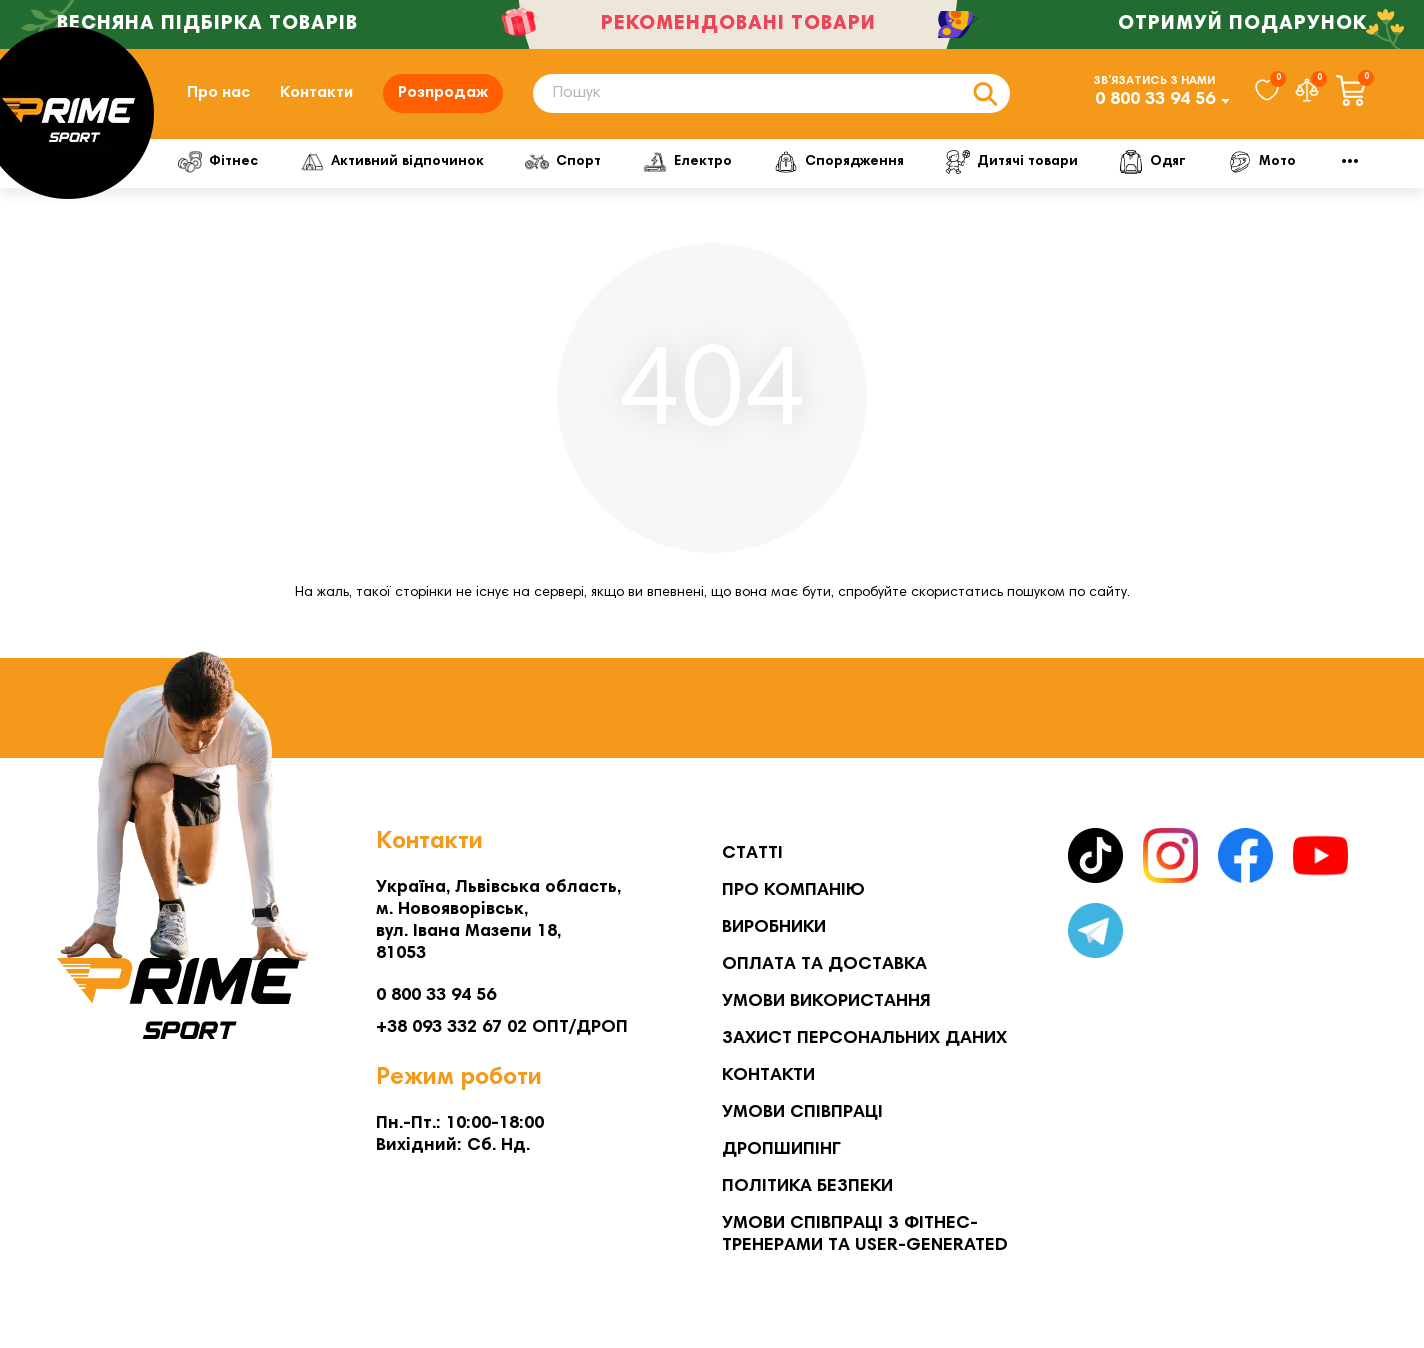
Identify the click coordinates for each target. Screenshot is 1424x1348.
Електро (687, 162)
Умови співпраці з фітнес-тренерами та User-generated (865, 1235)
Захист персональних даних (864, 1039)
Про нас (218, 93)
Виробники (774, 928)
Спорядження (839, 162)
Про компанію (793, 891)
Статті (752, 854)
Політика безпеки (807, 1187)
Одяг (1152, 162)
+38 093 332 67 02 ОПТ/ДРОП (502, 1028)
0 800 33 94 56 (1155, 100)
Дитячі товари (1012, 162)
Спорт (563, 162)
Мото (1262, 162)
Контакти (316, 93)
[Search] (771, 93)
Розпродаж (443, 93)
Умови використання (826, 1002)
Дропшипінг (781, 1150)
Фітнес (218, 162)
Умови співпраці (802, 1113)
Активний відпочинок (392, 162)
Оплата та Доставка (824, 965)
